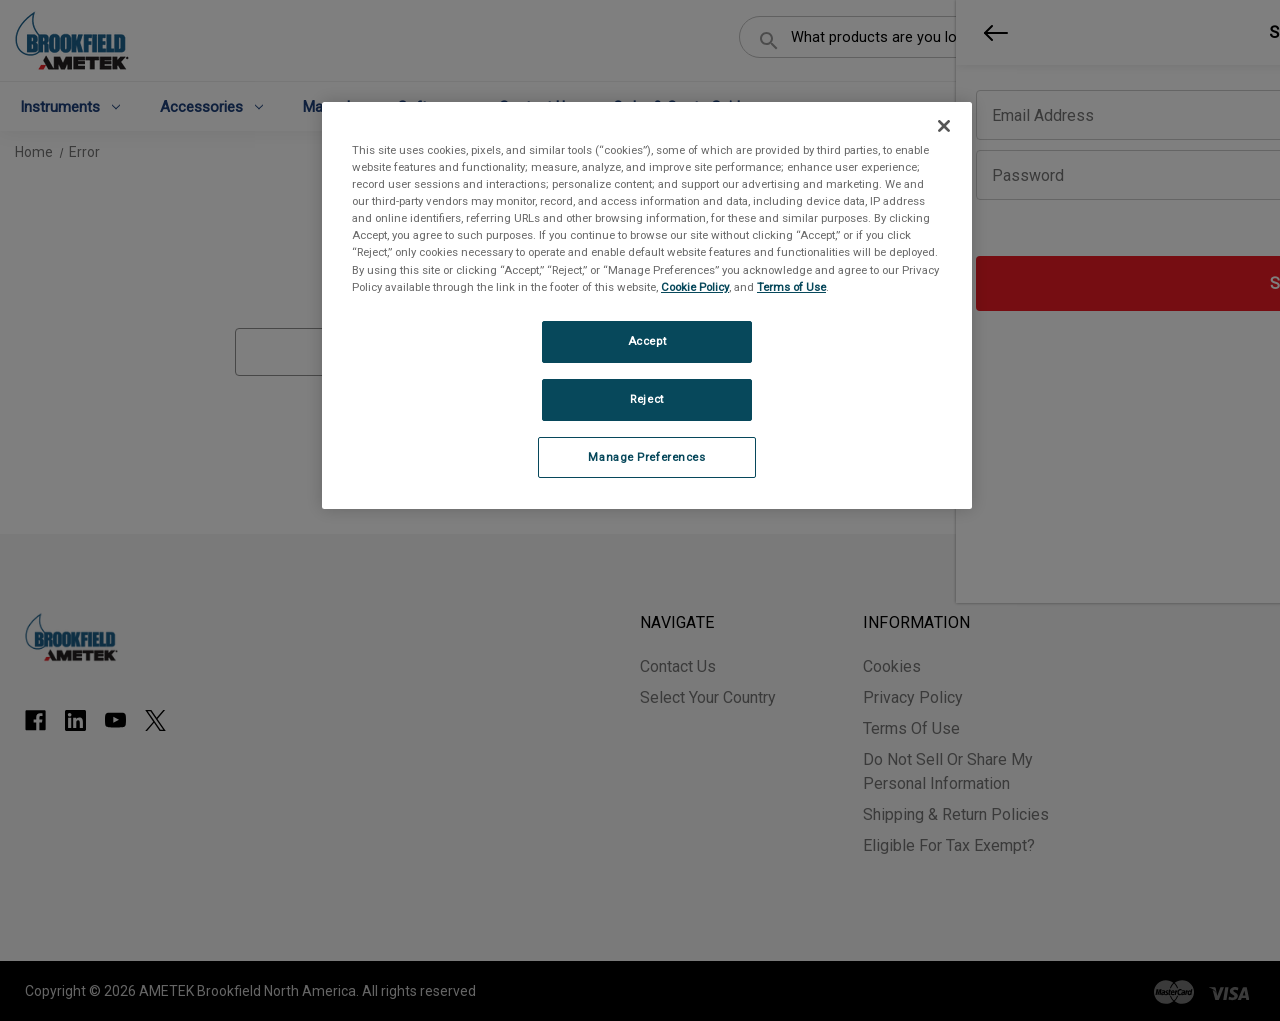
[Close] (944, 126)
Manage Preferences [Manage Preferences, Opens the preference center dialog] (646, 457)
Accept (647, 341)
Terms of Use (791, 287)
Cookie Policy (695, 287)
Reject (646, 399)
